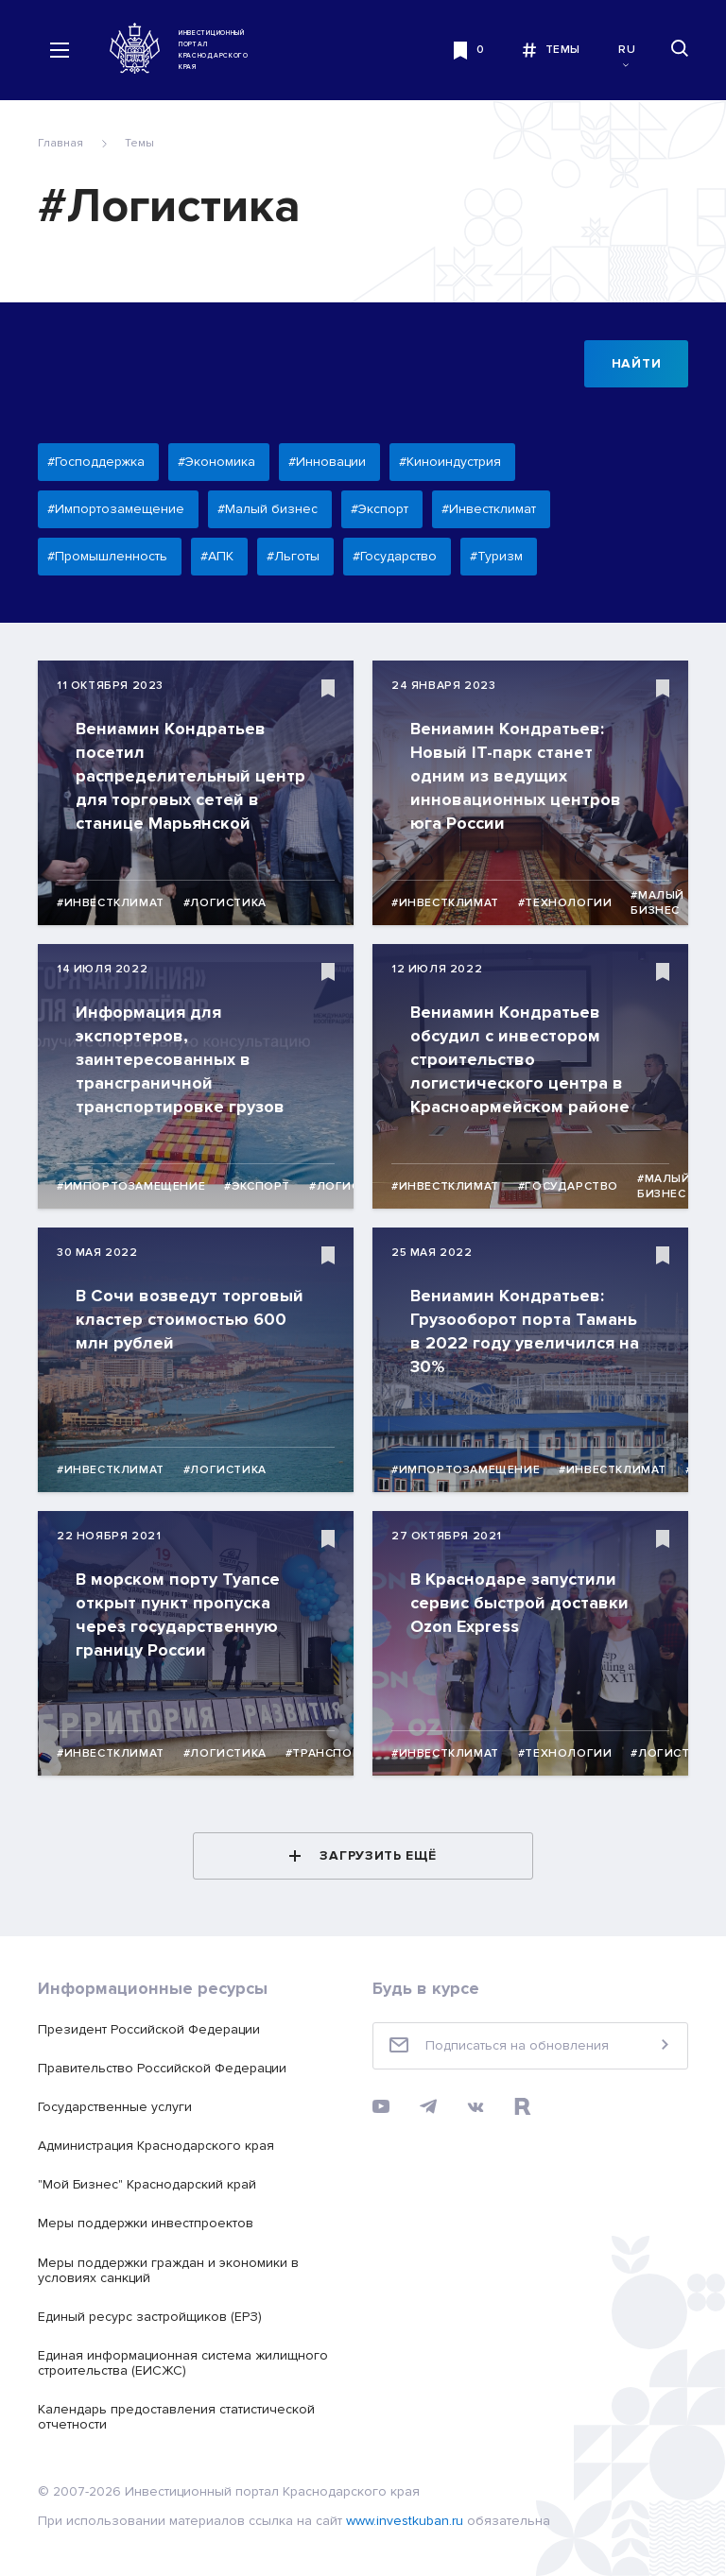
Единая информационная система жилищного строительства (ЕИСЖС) (183, 2363)
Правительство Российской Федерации (162, 2068)
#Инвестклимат (110, 903)
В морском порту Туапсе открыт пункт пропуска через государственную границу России (178, 1614)
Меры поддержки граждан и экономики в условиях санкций (168, 2270)
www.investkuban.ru (404, 2521)
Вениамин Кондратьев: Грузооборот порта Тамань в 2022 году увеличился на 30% (524, 1331)
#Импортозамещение (131, 1186)
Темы (139, 143)
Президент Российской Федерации (149, 2029)
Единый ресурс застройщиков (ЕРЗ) (150, 2317)
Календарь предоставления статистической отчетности (176, 2416)
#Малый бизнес (657, 903)
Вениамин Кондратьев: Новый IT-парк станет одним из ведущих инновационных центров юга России (515, 775)
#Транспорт (327, 1753)
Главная (60, 143)
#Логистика (225, 903)
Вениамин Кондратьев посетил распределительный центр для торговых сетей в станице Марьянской (190, 775)
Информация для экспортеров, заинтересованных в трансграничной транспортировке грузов (180, 1059)
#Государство (568, 1186)
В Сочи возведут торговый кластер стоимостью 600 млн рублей (189, 1319)
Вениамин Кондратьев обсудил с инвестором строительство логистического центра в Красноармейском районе (520, 1059)
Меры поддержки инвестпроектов (145, 2223)
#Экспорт (257, 1186)
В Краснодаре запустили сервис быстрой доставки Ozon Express (519, 1603)
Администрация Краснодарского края (156, 2146)
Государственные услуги (115, 2107)
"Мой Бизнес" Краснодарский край (147, 2184)
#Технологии (565, 903)
